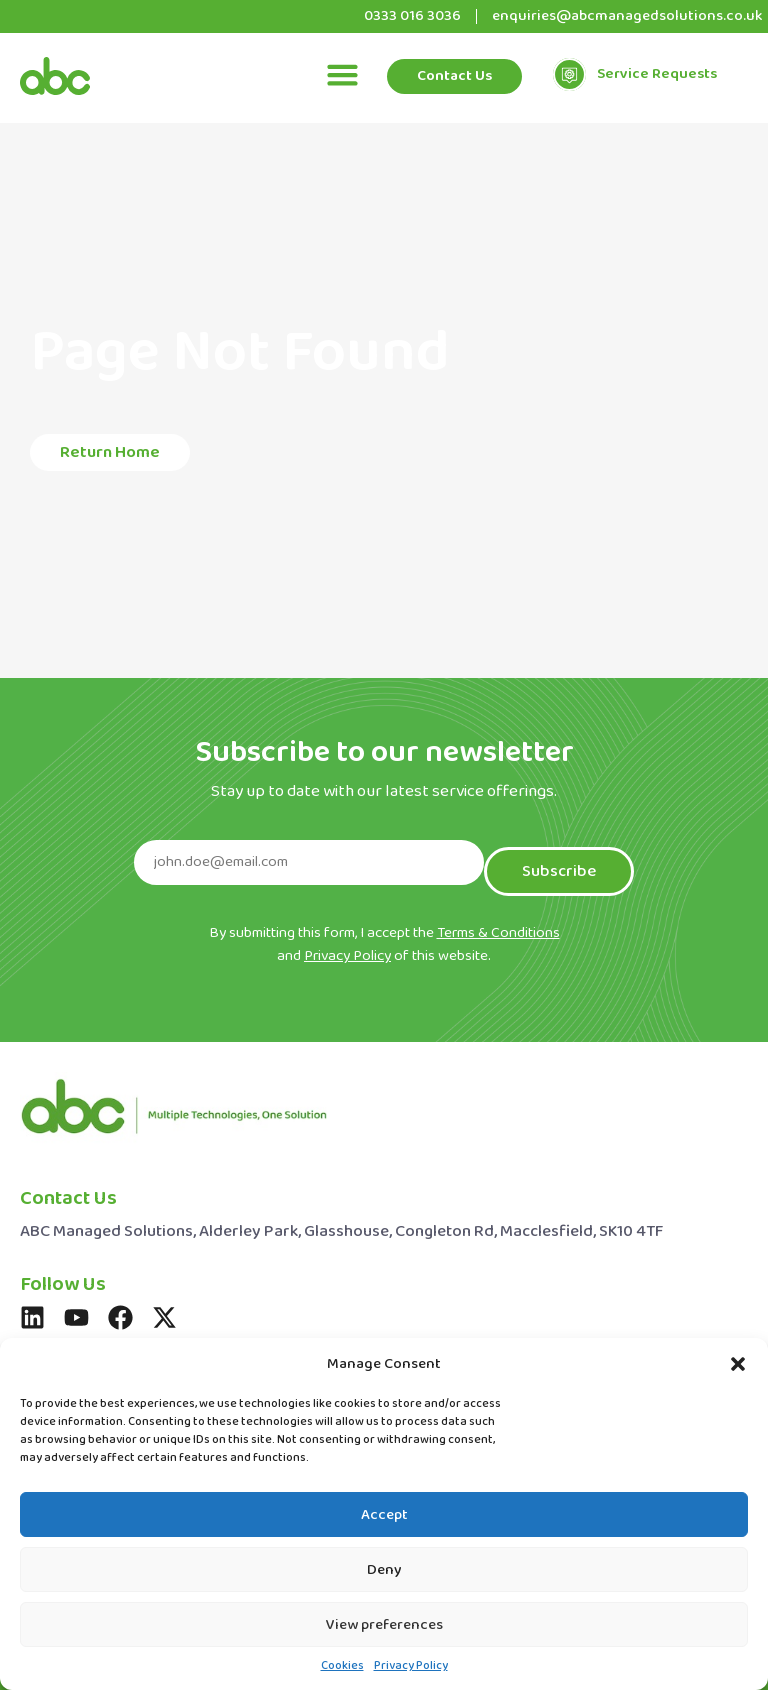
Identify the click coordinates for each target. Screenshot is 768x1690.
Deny (384, 1570)
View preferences (384, 1625)
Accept (384, 1515)
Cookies (342, 1666)
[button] (738, 1364)
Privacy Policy (411, 1666)
